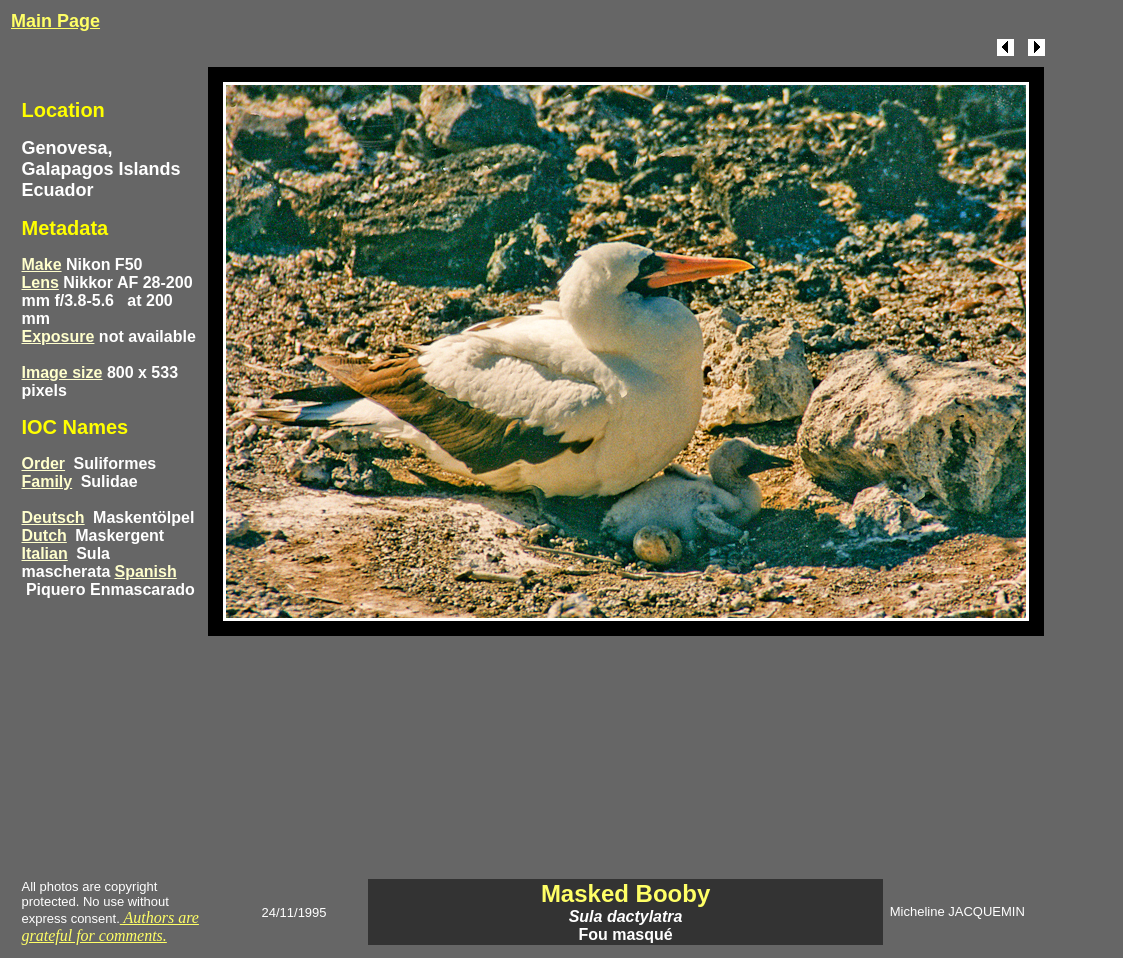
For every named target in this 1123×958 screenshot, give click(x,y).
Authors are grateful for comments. (110, 926)
